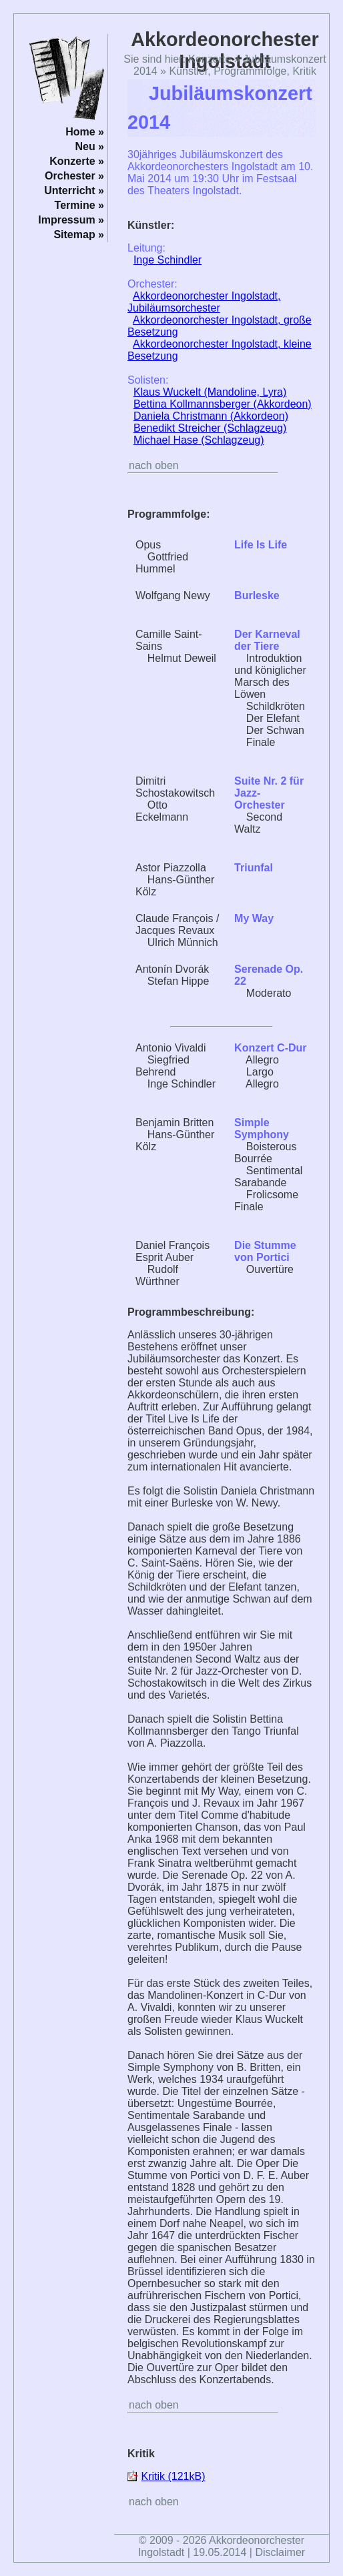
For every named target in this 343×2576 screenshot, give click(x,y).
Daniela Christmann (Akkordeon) (210, 416)
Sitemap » (78, 234)
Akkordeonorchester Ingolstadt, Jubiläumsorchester (203, 302)
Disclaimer (280, 2552)
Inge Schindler (167, 260)
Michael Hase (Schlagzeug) (198, 440)
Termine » (79, 205)
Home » (84, 131)
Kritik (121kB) (173, 2476)
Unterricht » (74, 190)
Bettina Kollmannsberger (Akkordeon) (222, 404)
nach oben (154, 465)
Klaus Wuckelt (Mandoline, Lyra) (209, 392)
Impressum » (71, 220)
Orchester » (74, 175)
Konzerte (209, 59)
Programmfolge (250, 71)
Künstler (188, 71)
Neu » (89, 146)
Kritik (304, 71)
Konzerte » (76, 161)
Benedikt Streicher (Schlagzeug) (209, 428)
